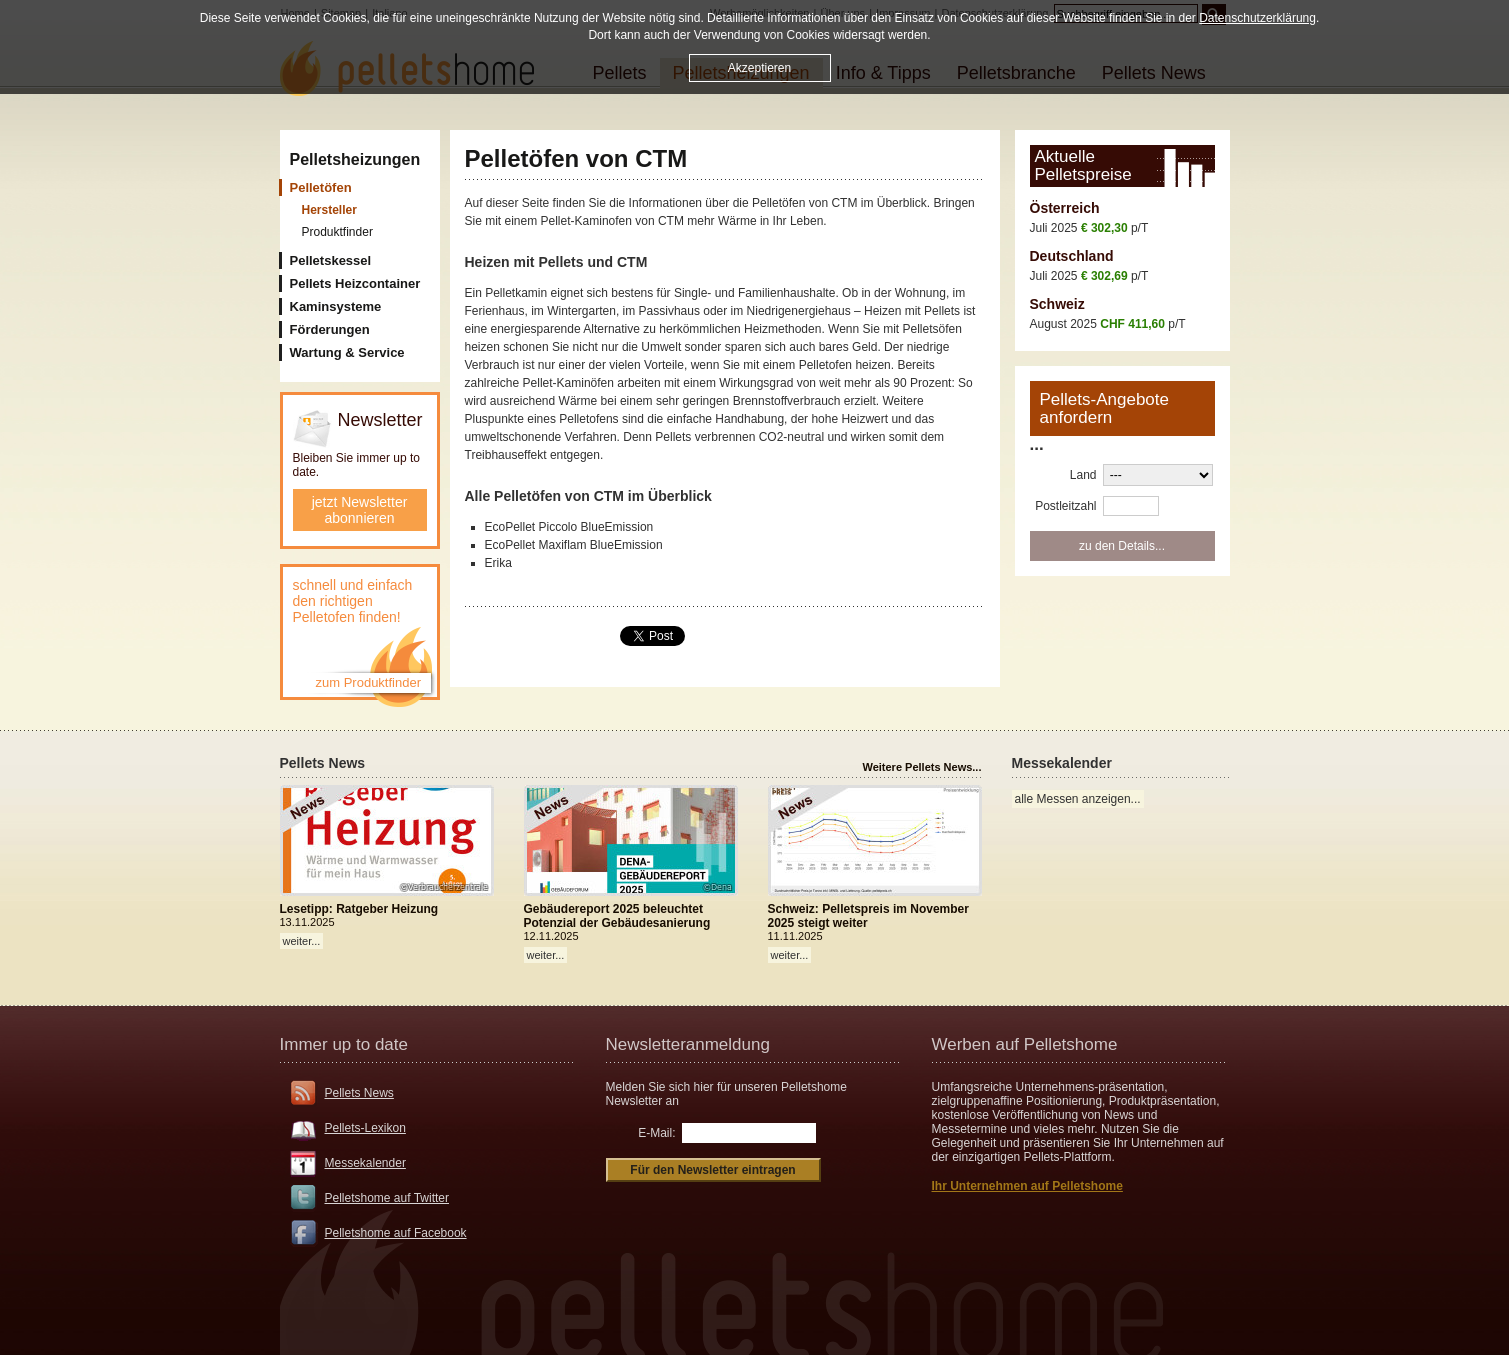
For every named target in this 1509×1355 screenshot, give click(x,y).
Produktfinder (337, 232)
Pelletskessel (331, 260)
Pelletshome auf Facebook (396, 1233)
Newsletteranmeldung (688, 1044)
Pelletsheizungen (355, 159)
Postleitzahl (1065, 506)
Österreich (1065, 208)
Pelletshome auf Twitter (387, 1198)
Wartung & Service (347, 352)
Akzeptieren (759, 66)
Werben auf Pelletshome (1025, 1044)
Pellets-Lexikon (365, 1128)
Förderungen (330, 329)
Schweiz (1057, 304)
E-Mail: (656, 1133)
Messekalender (365, 1163)
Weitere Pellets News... (921, 767)
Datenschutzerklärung (1257, 16)
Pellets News (359, 1093)
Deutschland (1072, 256)
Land (1083, 475)
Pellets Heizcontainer (355, 283)
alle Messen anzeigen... (1078, 799)
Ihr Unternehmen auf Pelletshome (1027, 1186)
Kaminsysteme (336, 306)
